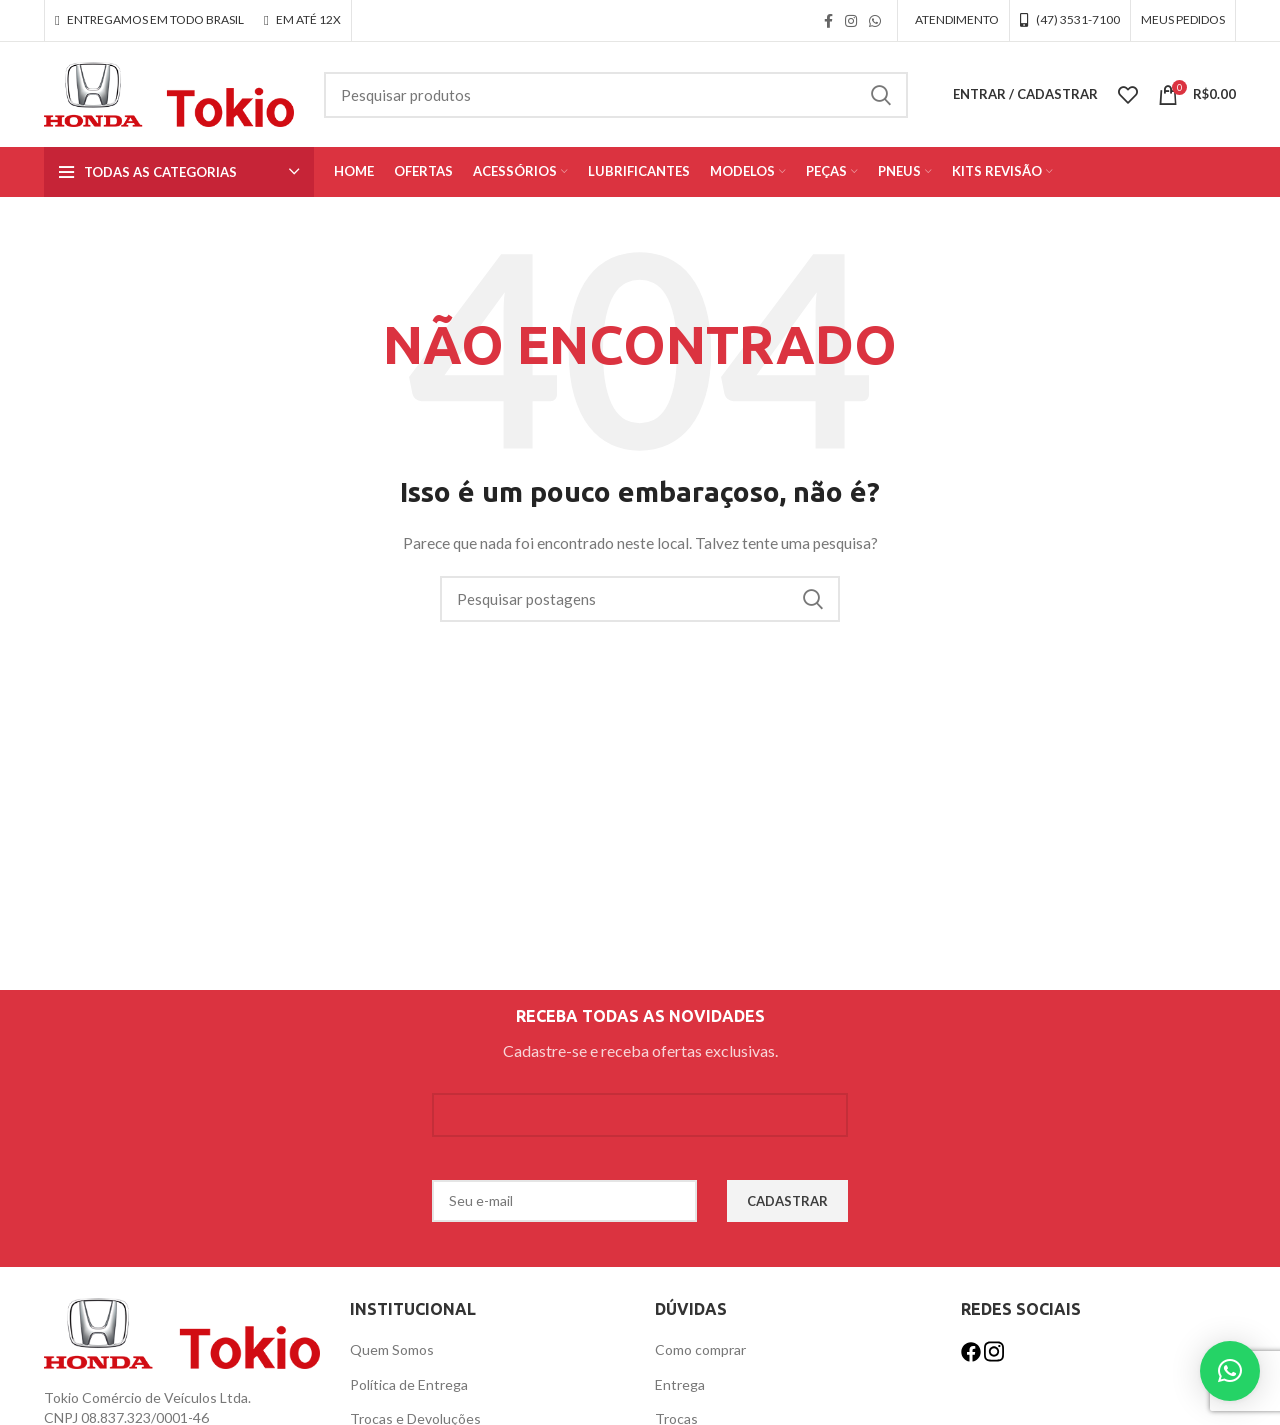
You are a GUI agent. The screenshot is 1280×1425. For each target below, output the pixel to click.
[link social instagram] (851, 21)
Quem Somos (392, 1349)
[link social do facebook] (828, 21)
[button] (1230, 1371)
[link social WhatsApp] (875, 21)
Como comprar (700, 1349)
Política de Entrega (409, 1384)
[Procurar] (616, 95)
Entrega (680, 1384)
